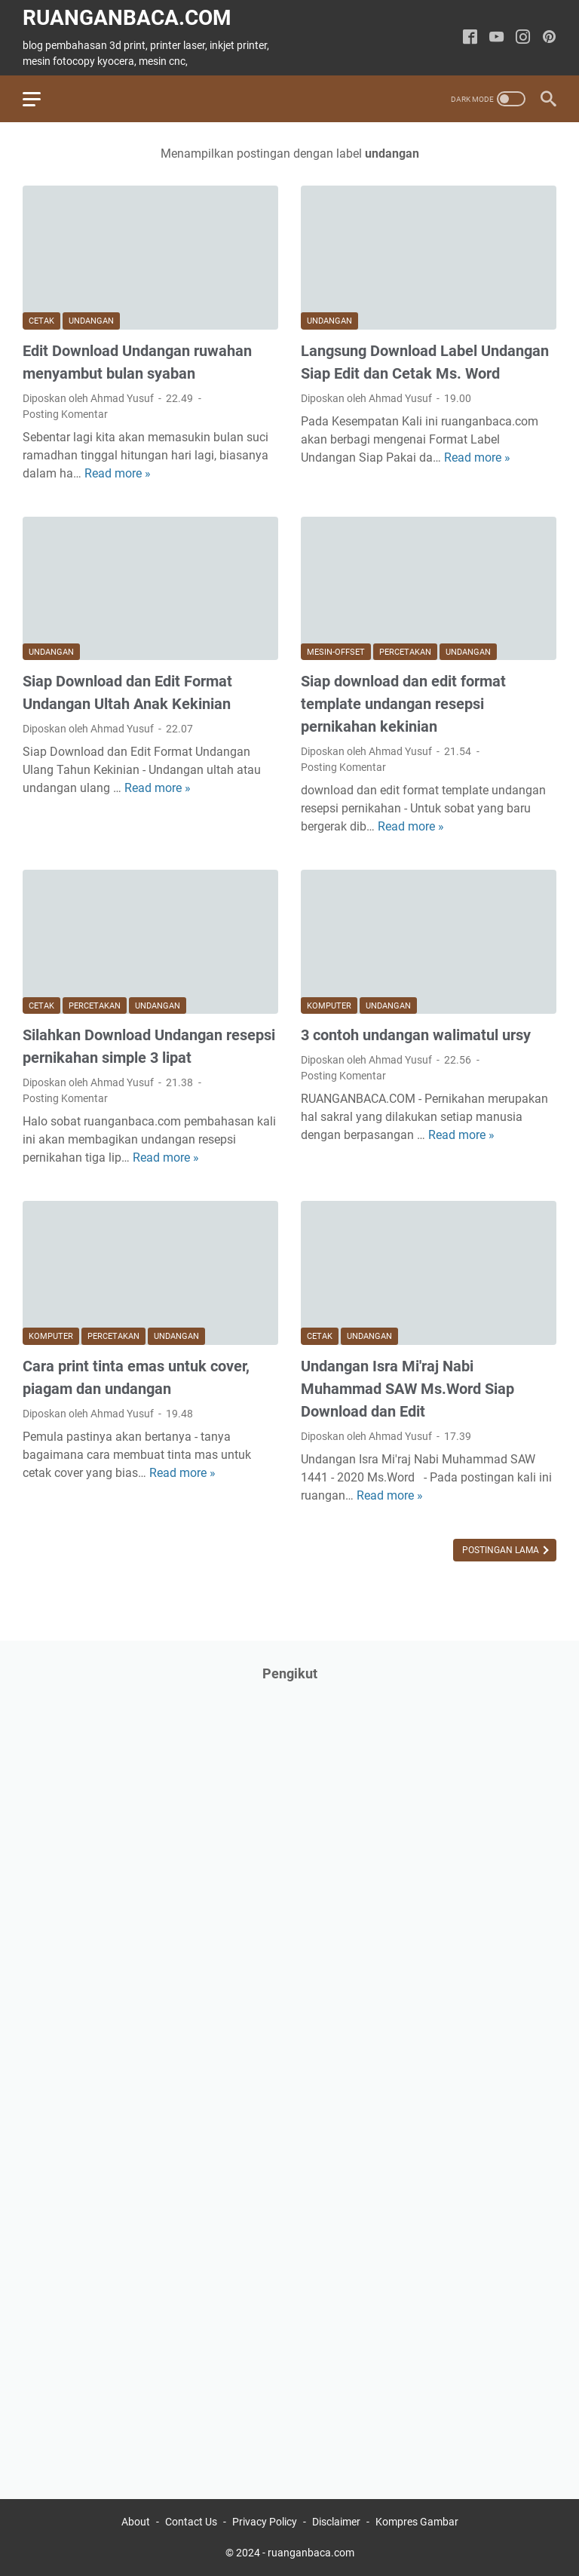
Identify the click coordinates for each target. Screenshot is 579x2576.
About (135, 2522)
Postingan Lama (501, 1550)
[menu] (41, 99)
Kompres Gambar (416, 2522)
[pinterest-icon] (549, 38)
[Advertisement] (136, 2142)
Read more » (117, 473)
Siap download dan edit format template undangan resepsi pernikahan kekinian (403, 703)
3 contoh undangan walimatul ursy (416, 1035)
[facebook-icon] (470, 38)
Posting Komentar (65, 414)
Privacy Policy (264, 2522)
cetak (41, 321)
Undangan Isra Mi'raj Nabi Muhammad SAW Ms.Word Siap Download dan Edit (407, 1388)
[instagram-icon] (523, 38)
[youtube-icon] (496, 38)
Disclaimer (336, 2522)
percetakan (405, 652)
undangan (91, 321)
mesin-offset (336, 652)
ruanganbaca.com (127, 17)
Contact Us (191, 2522)
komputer (329, 1006)
